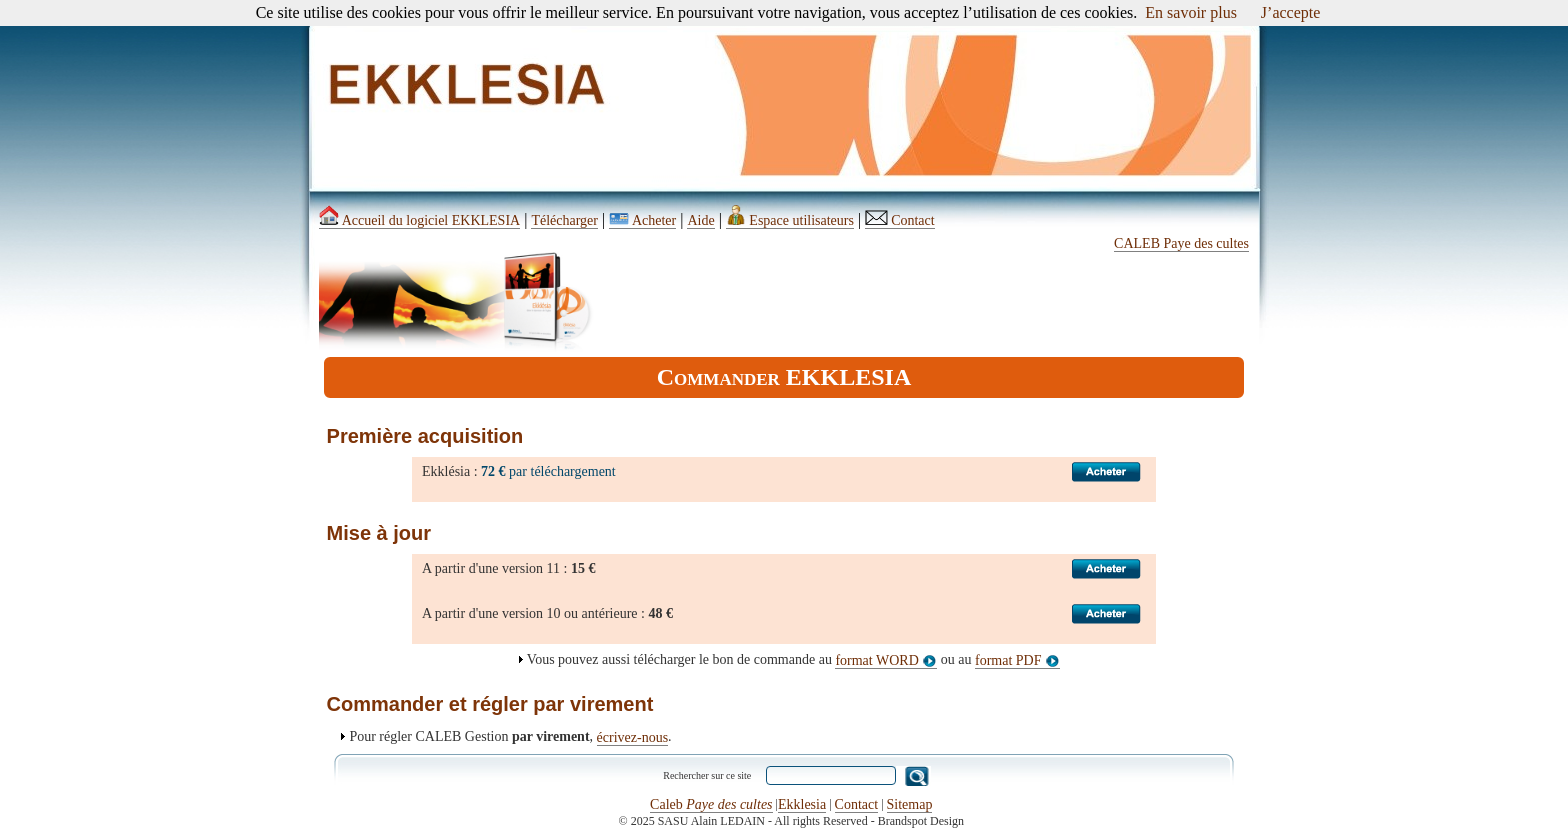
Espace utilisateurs (790, 220)
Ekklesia (802, 804)
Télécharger (564, 220)
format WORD (886, 660)
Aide (700, 220)
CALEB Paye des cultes (1181, 243)
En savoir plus (1191, 12)
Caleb (711, 804)
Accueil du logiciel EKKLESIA (419, 220)
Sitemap (910, 804)
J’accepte (1291, 12)
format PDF (1017, 660)
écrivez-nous (633, 737)
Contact (900, 220)
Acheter (642, 220)
